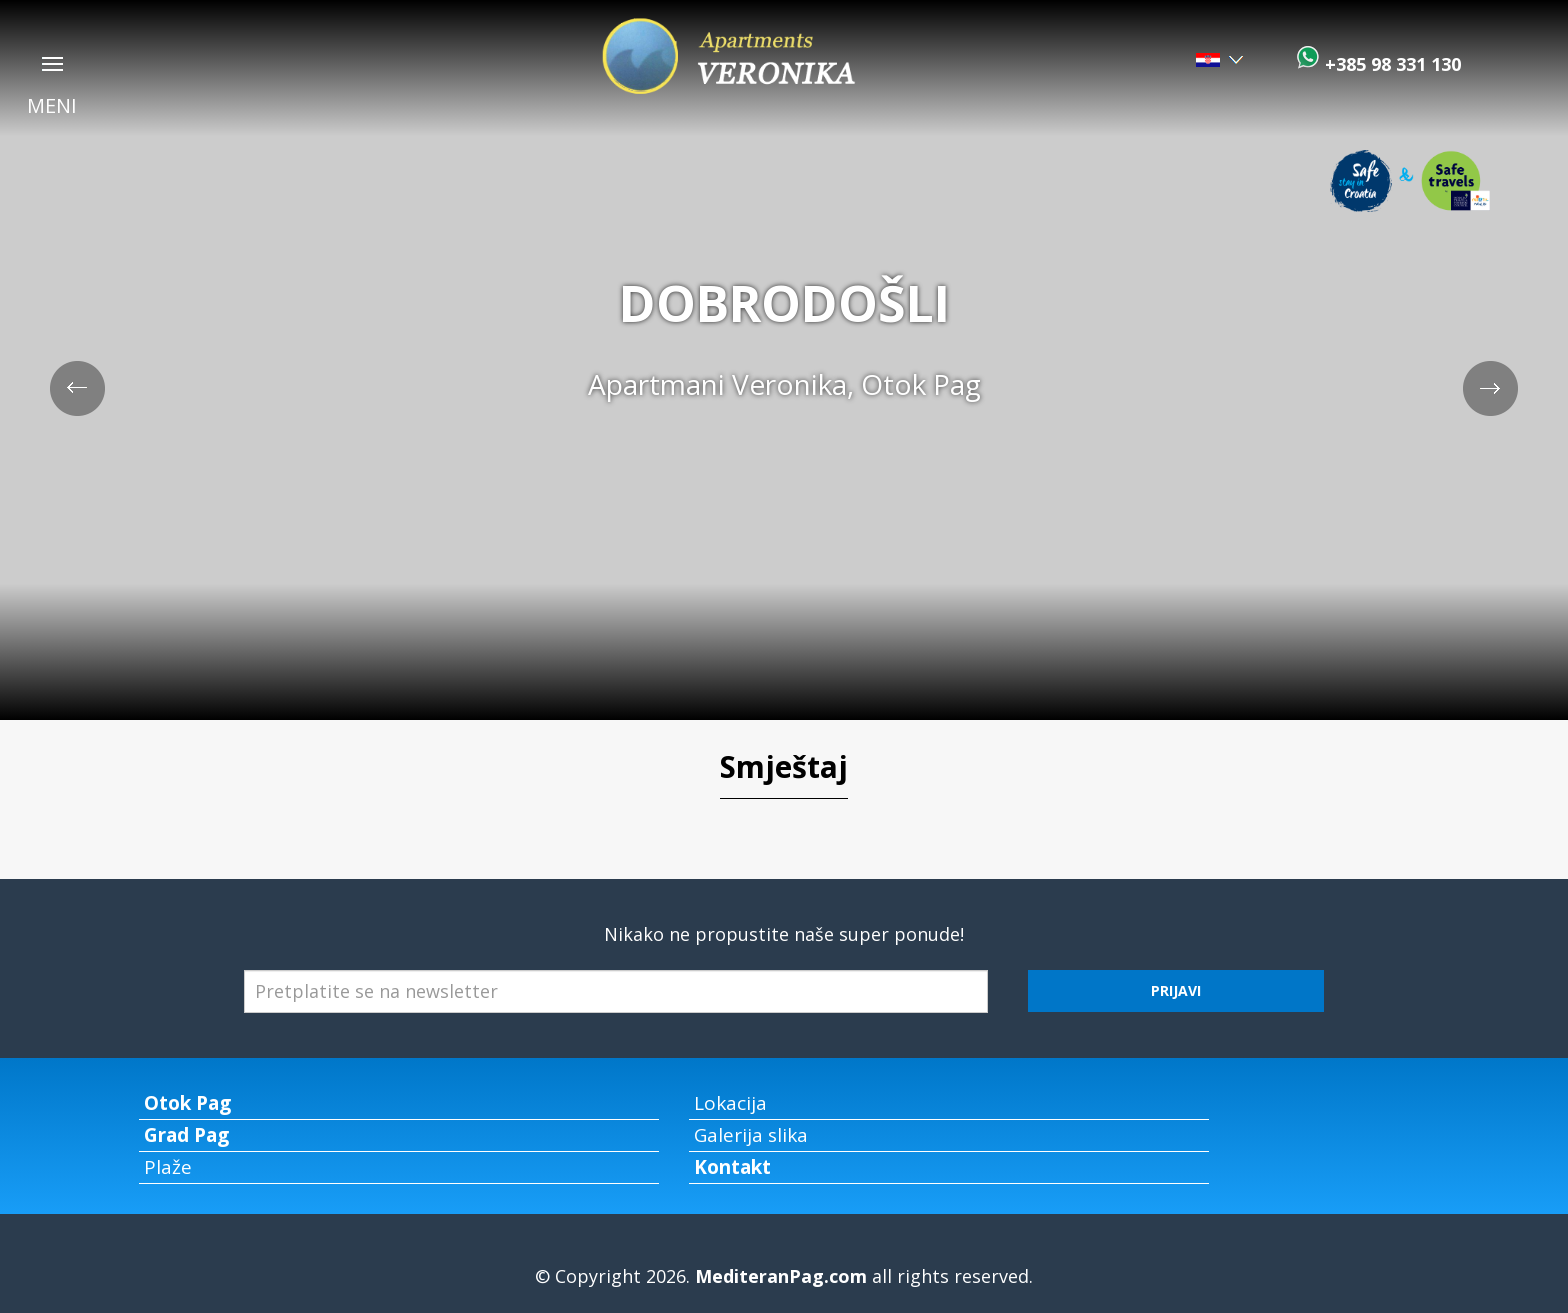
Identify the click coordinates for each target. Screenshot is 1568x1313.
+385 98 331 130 (1390, 64)
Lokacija (730, 1103)
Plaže (168, 1167)
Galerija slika (751, 1135)
